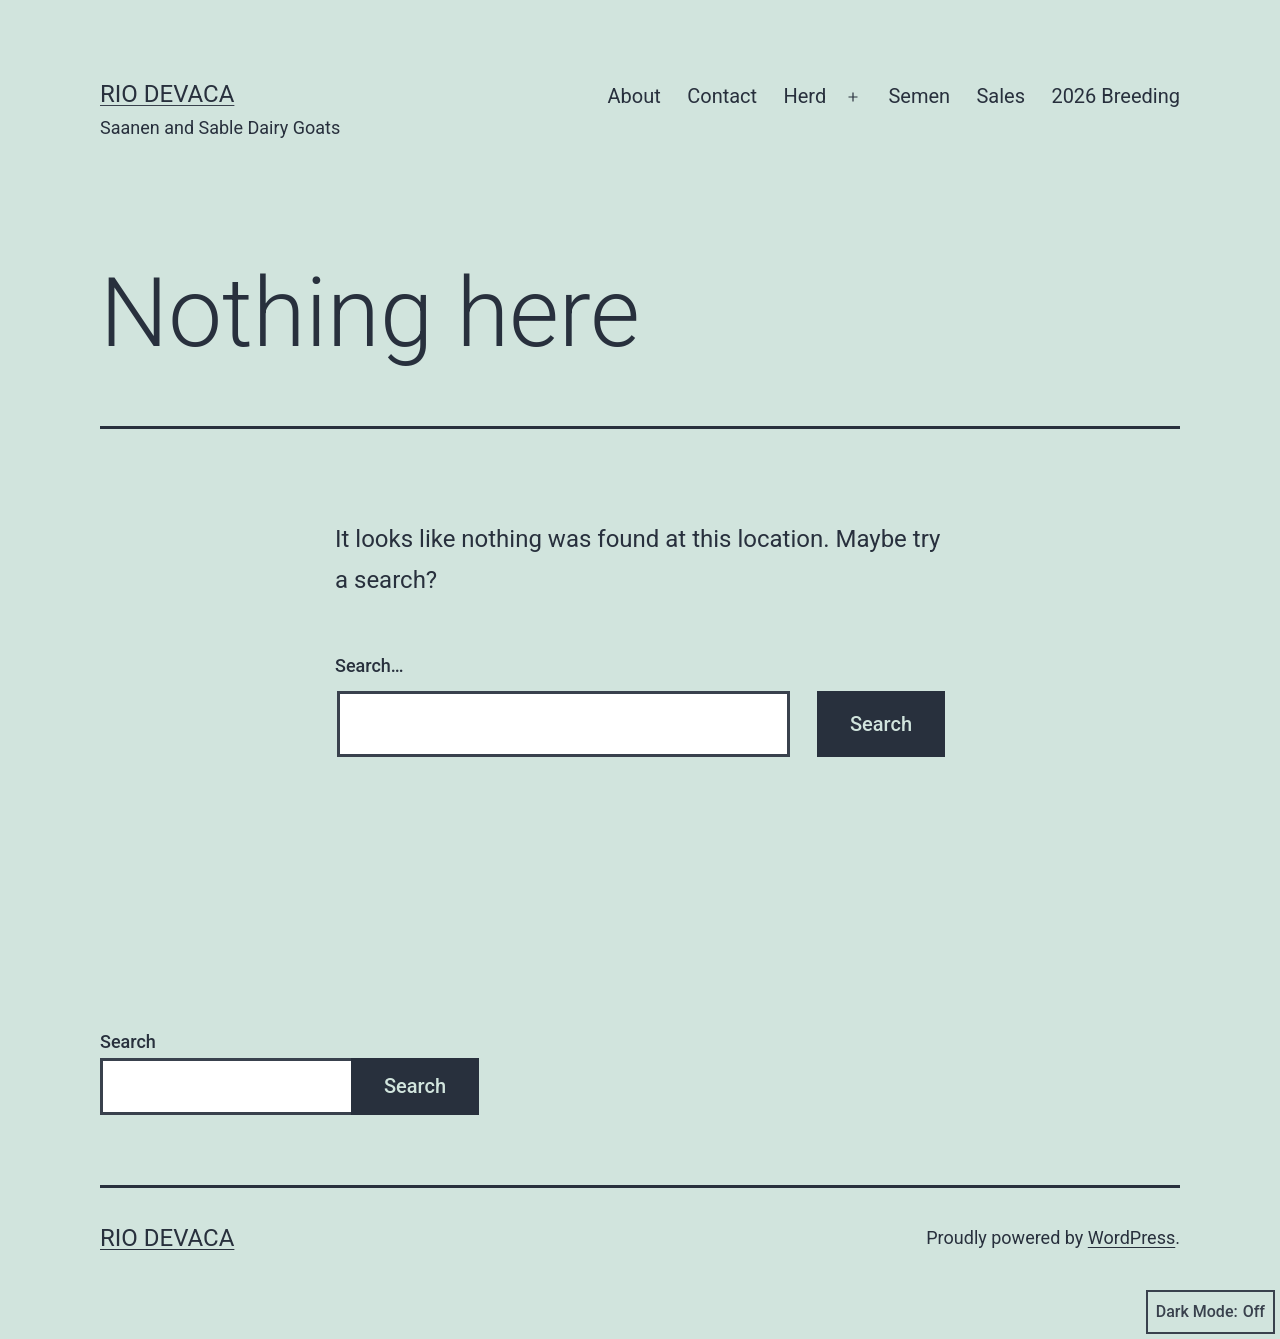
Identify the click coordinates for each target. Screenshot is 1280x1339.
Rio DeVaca (167, 94)
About (634, 96)
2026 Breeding (1115, 96)
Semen (919, 96)
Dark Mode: (1210, 1312)
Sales (1000, 96)
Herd (804, 96)
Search (128, 1041)
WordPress (1131, 1237)
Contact (722, 96)
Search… (369, 665)
